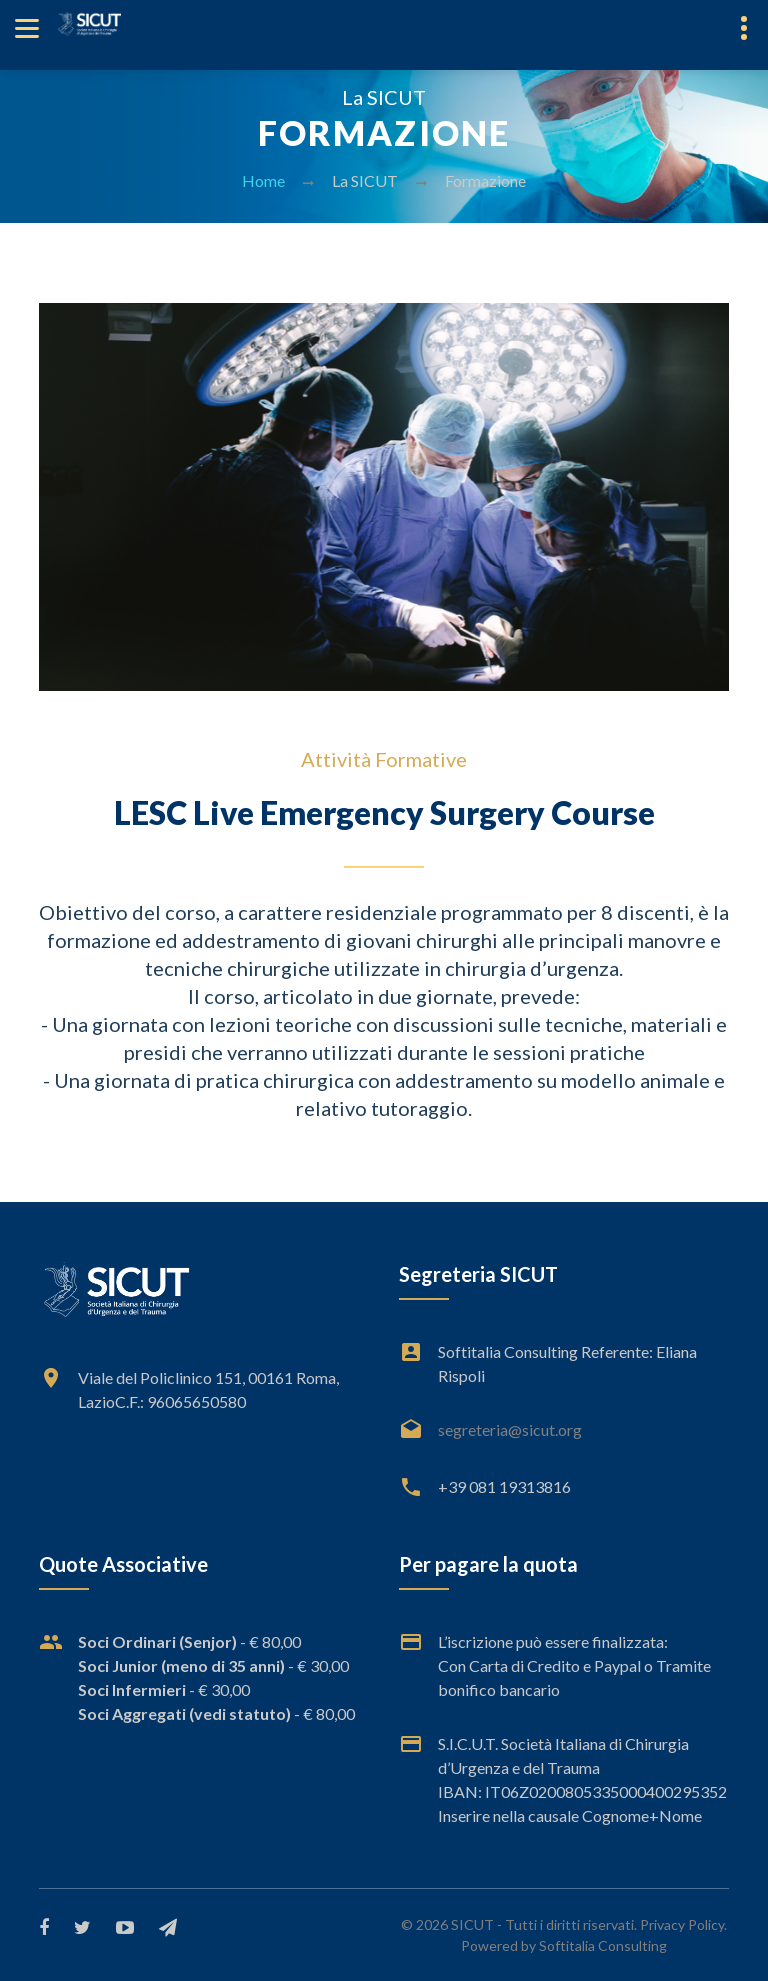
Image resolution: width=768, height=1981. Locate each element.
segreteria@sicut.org (510, 1429)
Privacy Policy (682, 1924)
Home (263, 180)
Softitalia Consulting (603, 1945)
